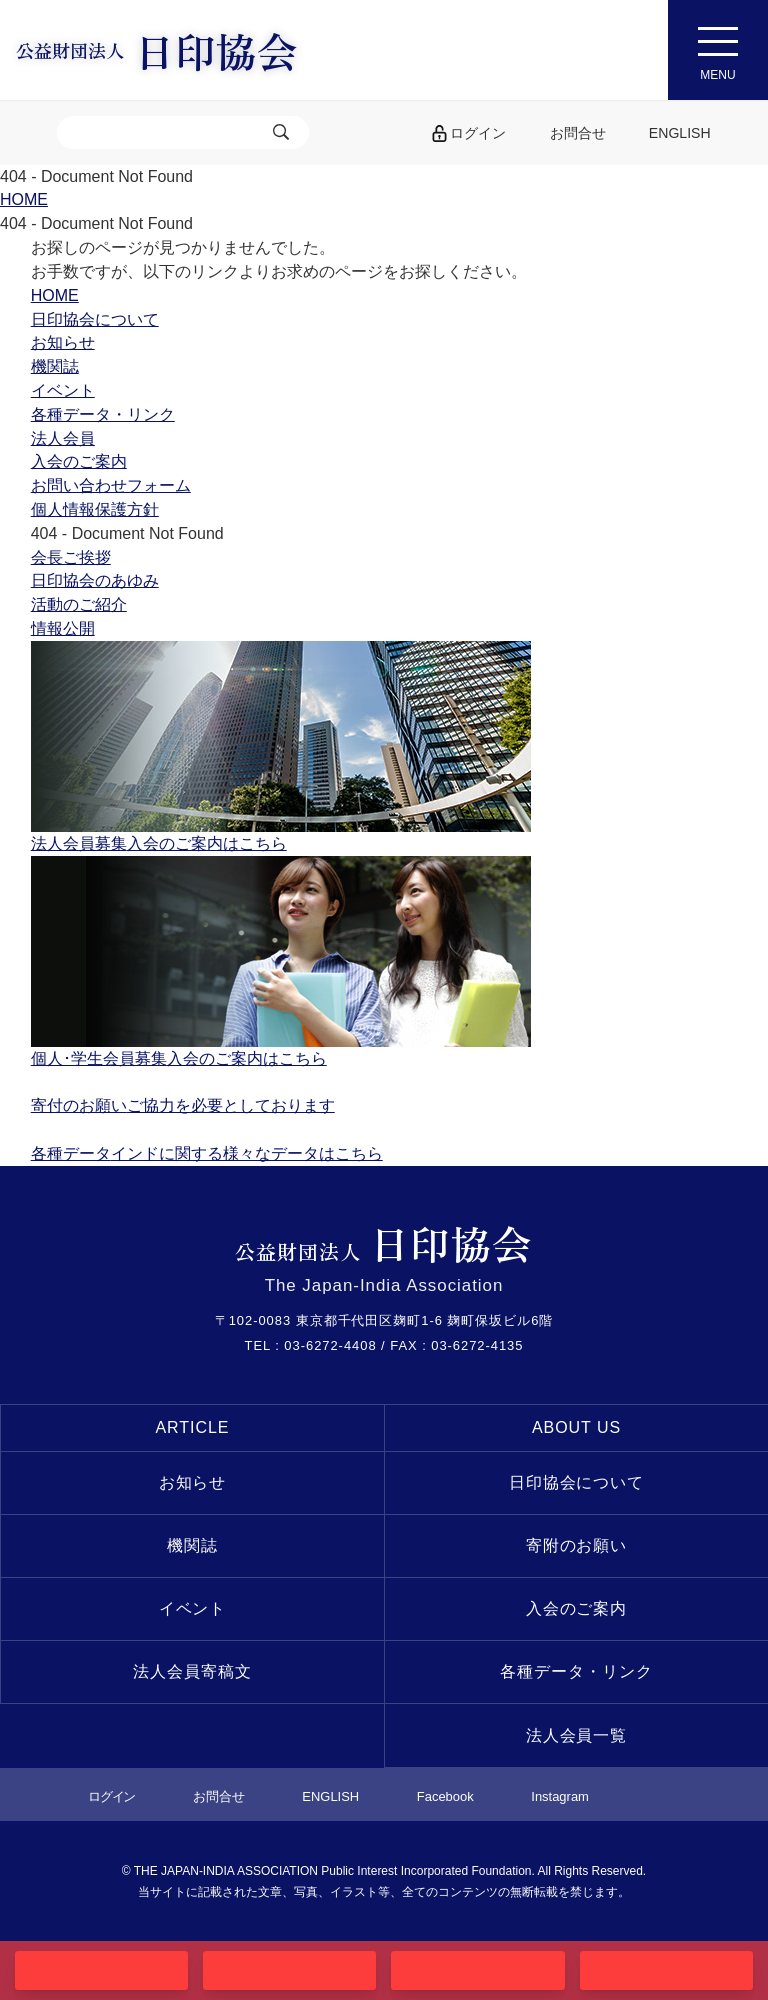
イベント (193, 1608)
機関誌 (192, 1545)
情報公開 (63, 628)
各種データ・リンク (576, 1671)
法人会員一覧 (577, 1735)
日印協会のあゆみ (95, 580)
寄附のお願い (577, 1545)
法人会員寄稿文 (192, 1671)
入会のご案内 (577, 1608)
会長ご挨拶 (71, 557)
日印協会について (577, 1482)
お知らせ (193, 1482)
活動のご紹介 (79, 604)
